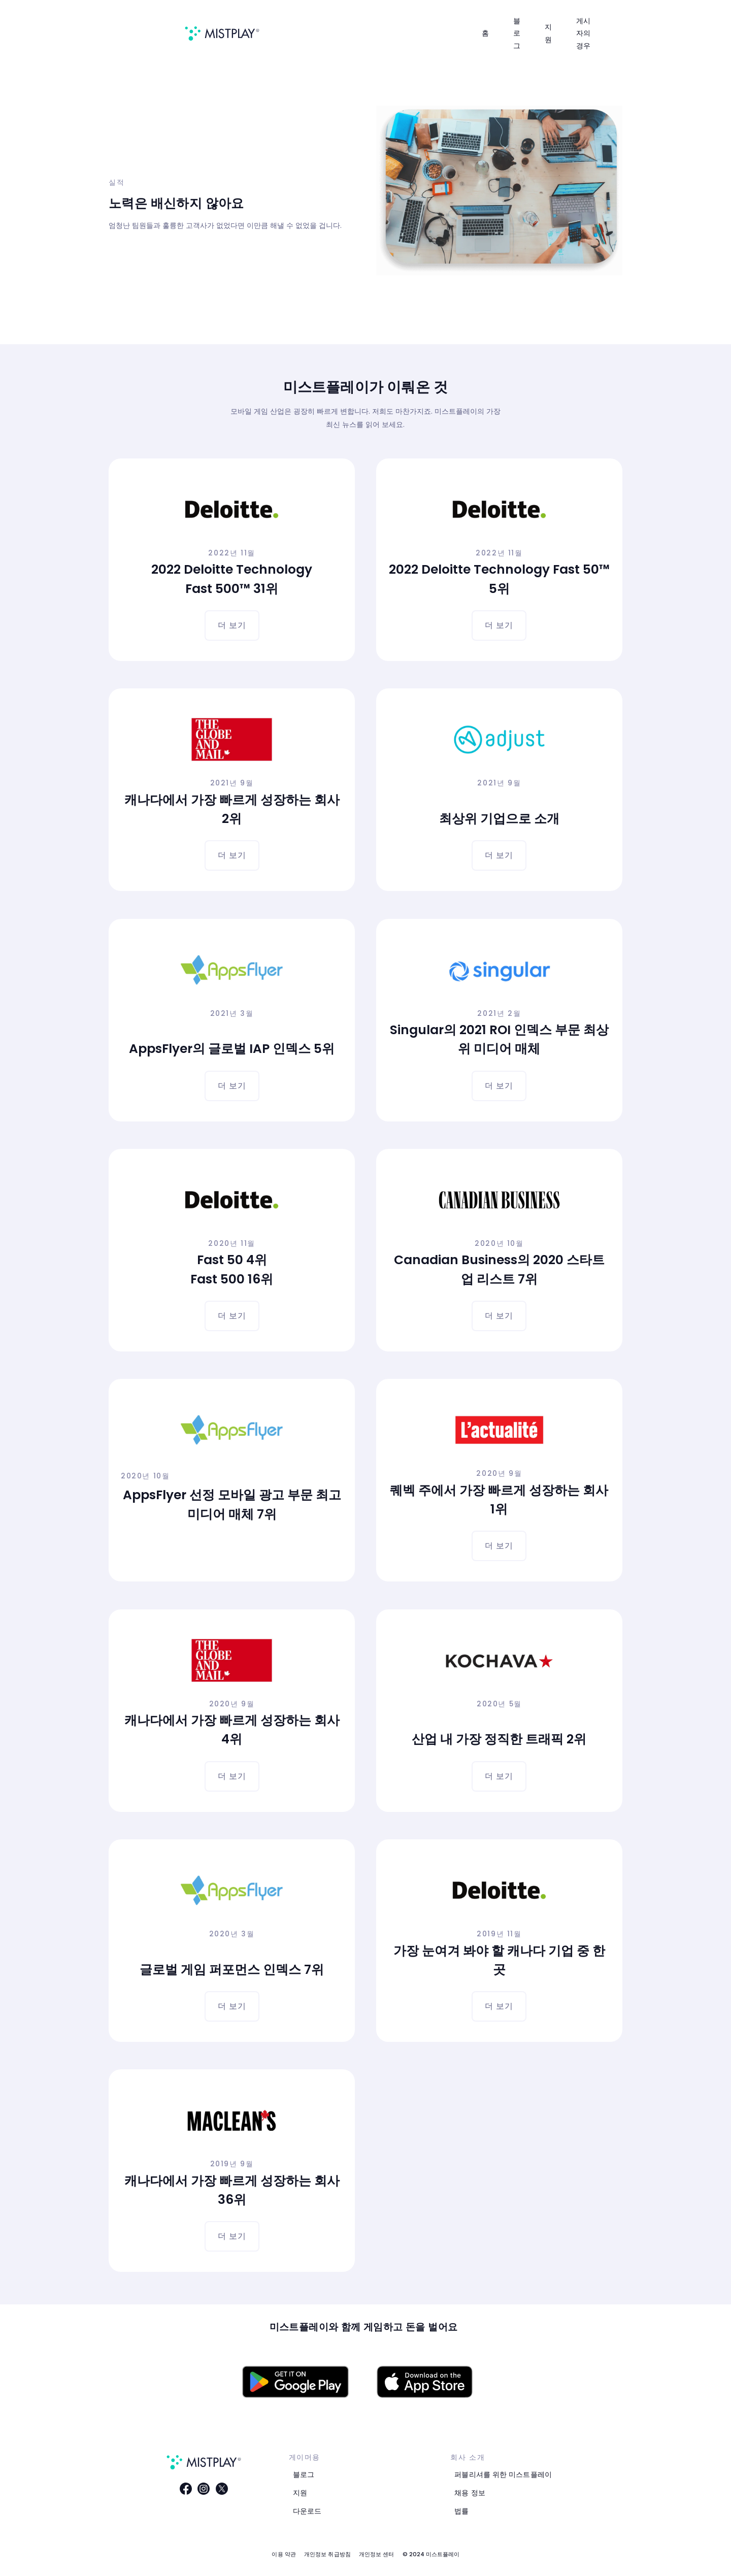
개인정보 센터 (376, 2554)
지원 (300, 2493)
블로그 (303, 2474)
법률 (461, 2511)
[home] (222, 33)
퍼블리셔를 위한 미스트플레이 (503, 2474)
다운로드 (307, 2511)
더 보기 (232, 625)
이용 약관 (284, 2554)
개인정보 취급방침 (327, 2554)
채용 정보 (469, 2493)
